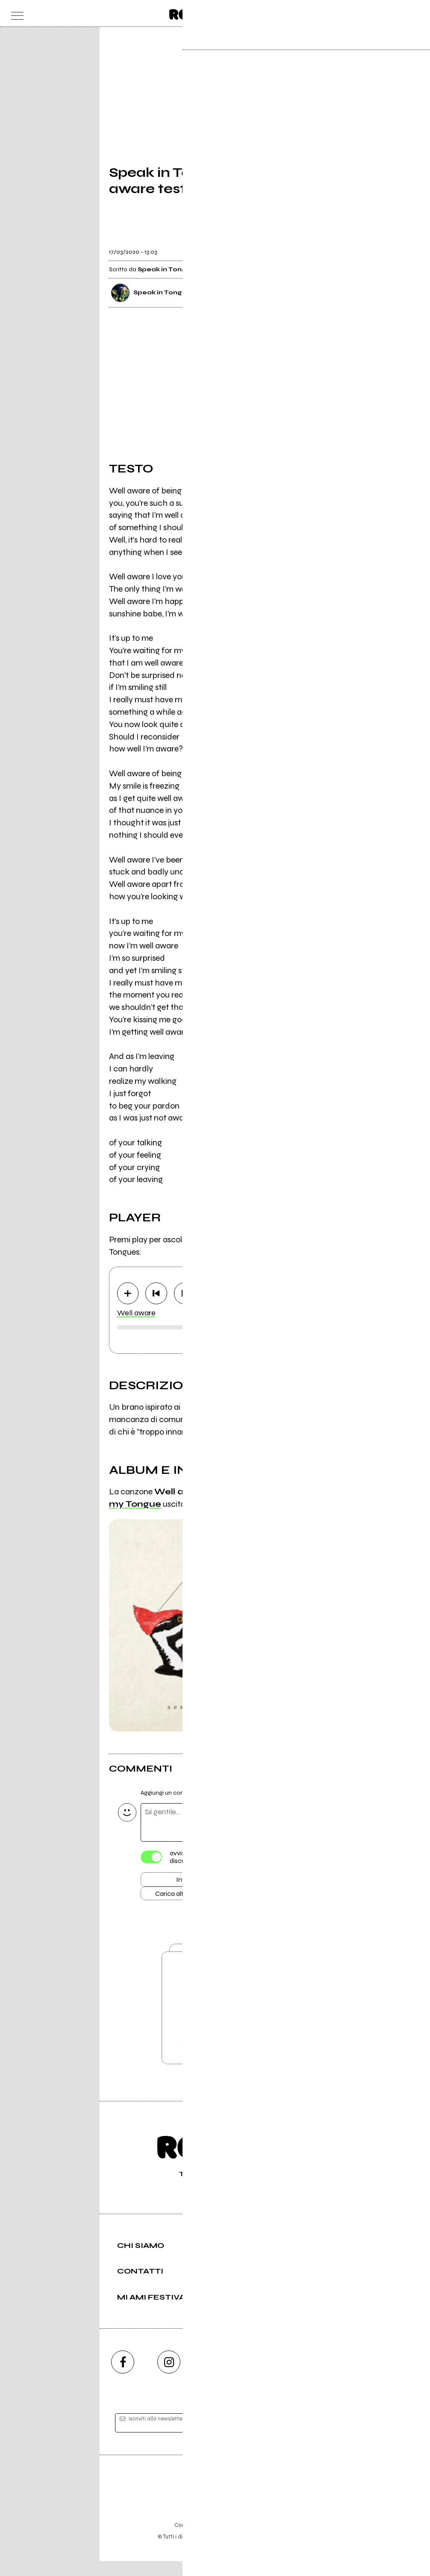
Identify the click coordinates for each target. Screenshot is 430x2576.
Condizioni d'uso (195, 2540)
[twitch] (261, 2377)
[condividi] (313, 246)
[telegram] (307, 2377)
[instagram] (168, 2377)
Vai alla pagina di (215, 2019)
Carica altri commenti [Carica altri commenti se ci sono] (192, 1896)
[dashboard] (414, 13)
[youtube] (215, 2377)
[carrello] (381, 13)
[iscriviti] (297, 2438)
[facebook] (122, 2377)
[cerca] (398, 13)
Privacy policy (238, 2540)
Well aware (136, 1313)
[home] (196, 13)
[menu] (15, 13)
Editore (215, 2500)
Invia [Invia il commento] (183, 1881)
